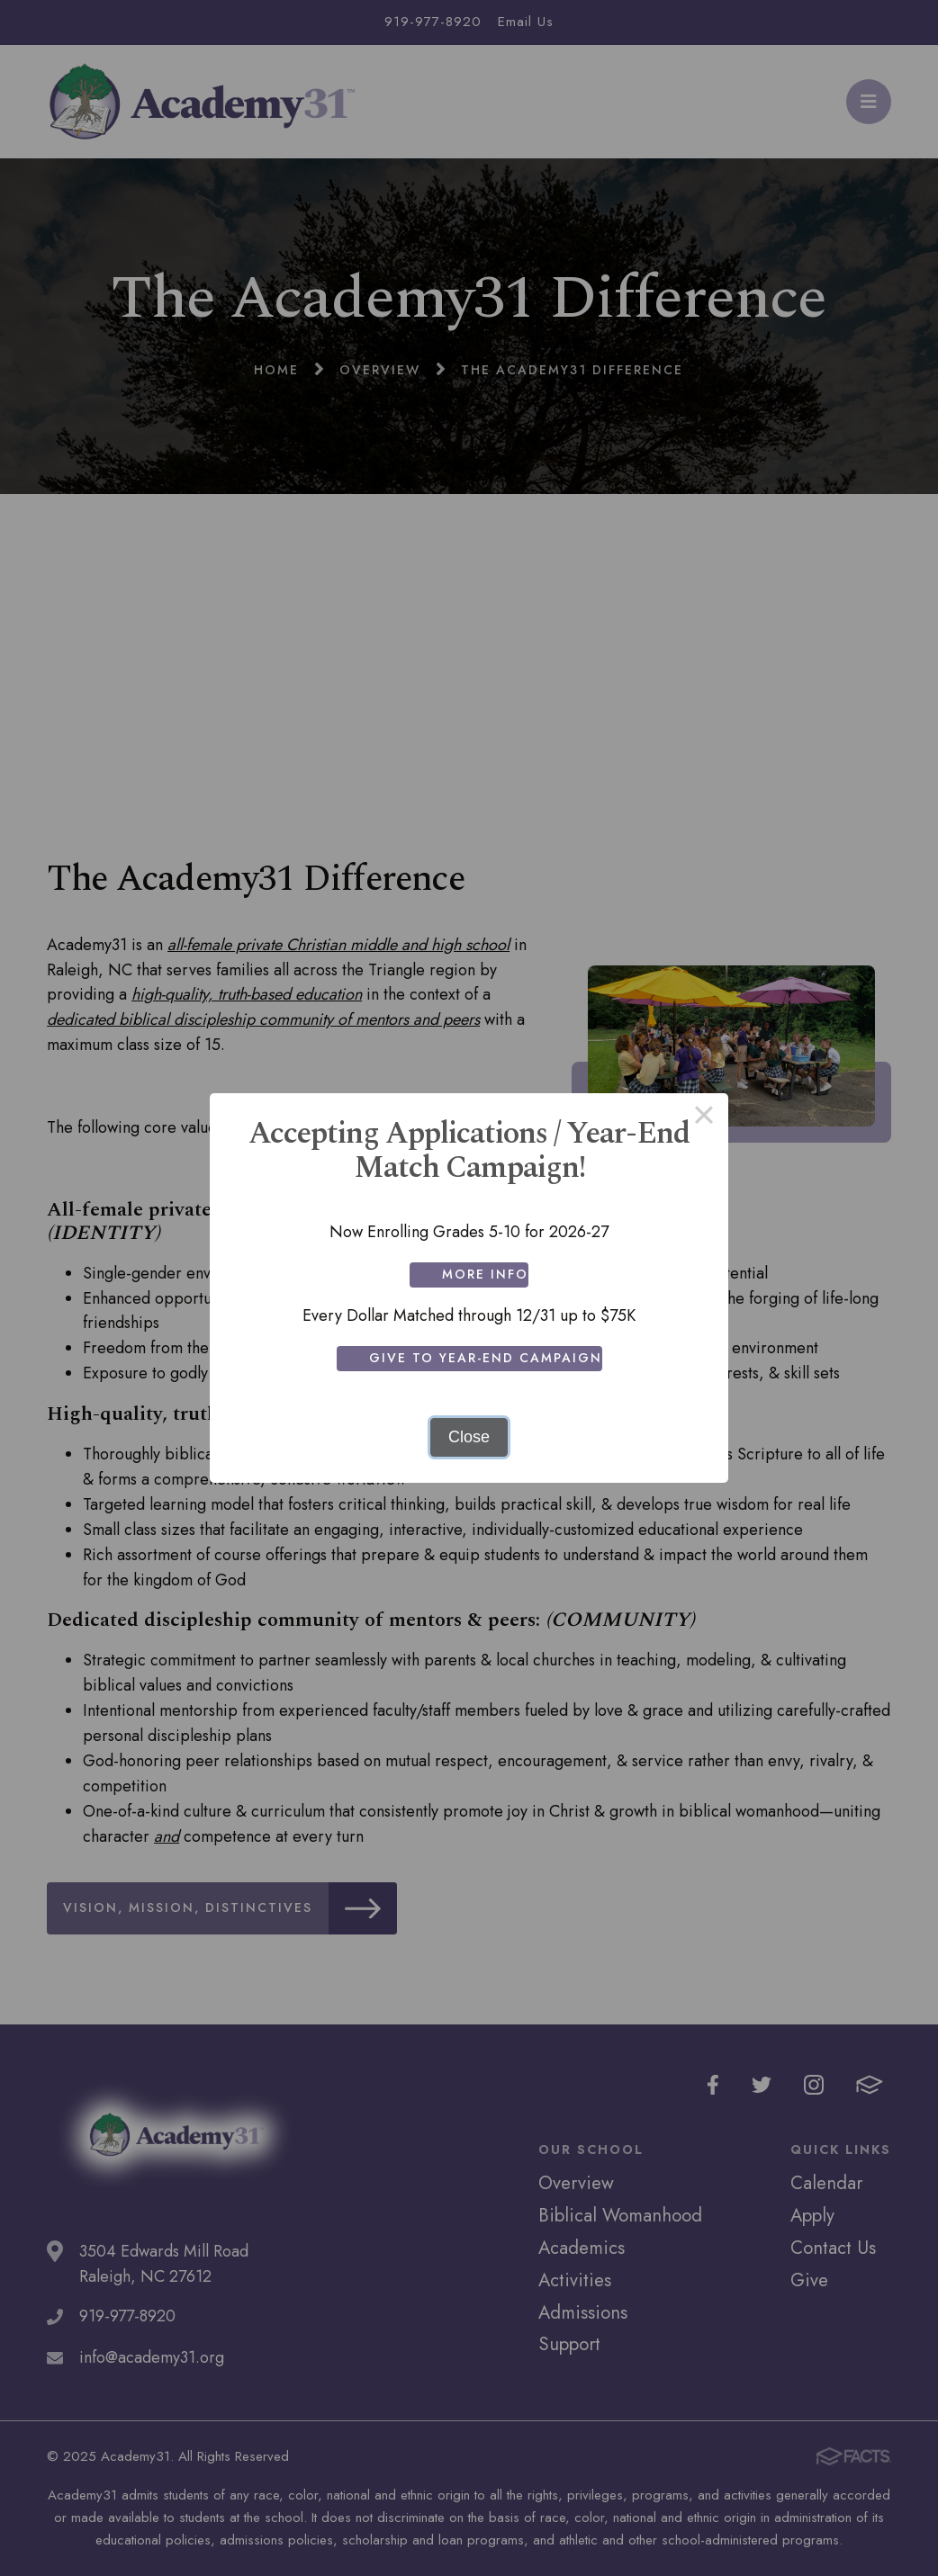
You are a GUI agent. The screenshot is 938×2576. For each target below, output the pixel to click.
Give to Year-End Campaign (485, 1358)
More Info (485, 1274)
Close (469, 1437)
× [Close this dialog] (703, 1117)
